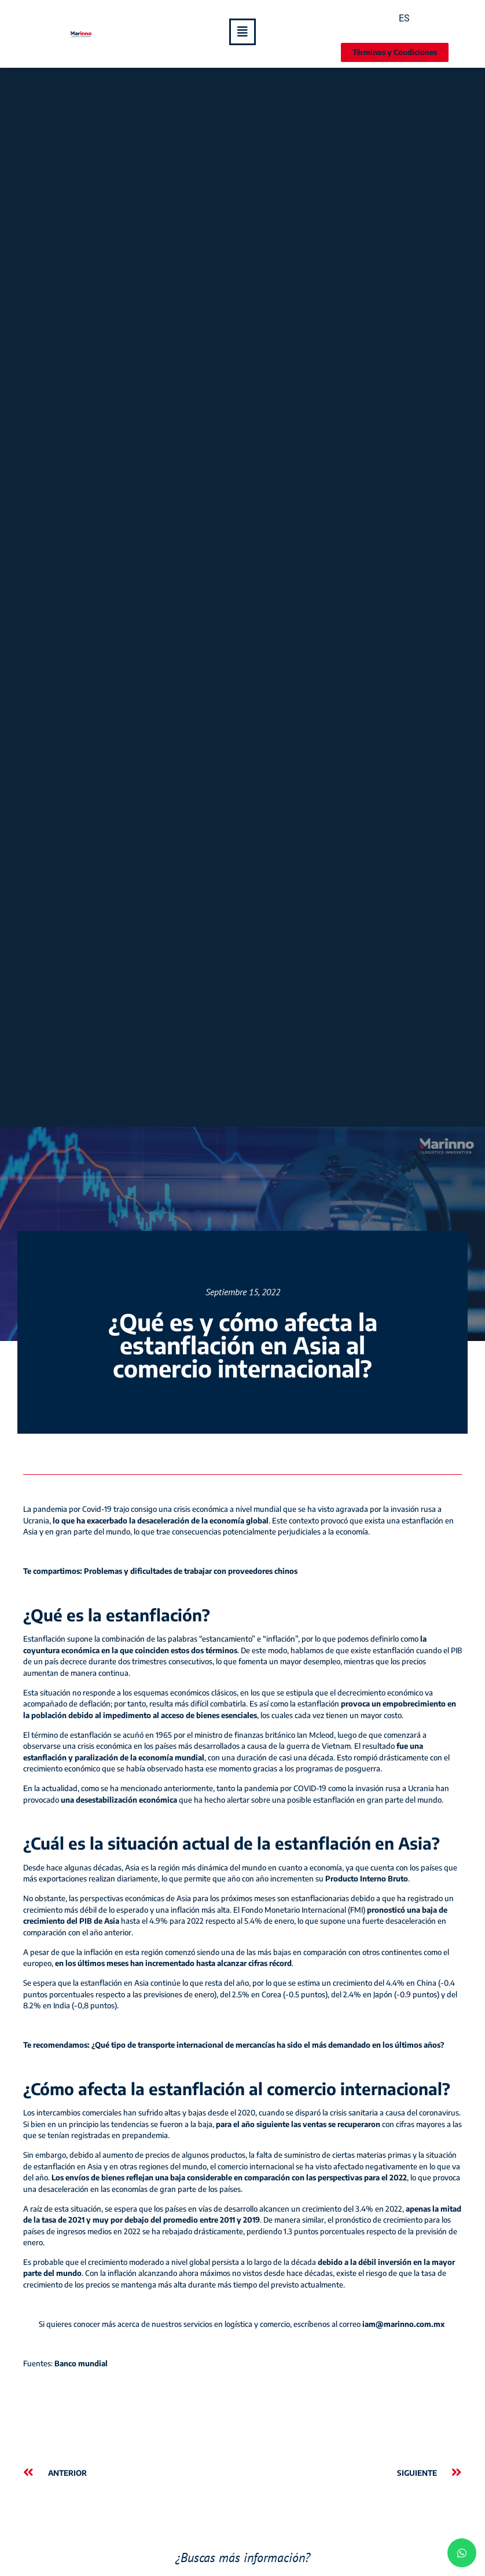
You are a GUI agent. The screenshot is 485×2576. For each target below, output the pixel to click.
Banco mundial (81, 2363)
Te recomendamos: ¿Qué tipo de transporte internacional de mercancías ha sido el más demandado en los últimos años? (233, 2044)
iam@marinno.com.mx (404, 2324)
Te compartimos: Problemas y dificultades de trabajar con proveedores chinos (160, 1571)
